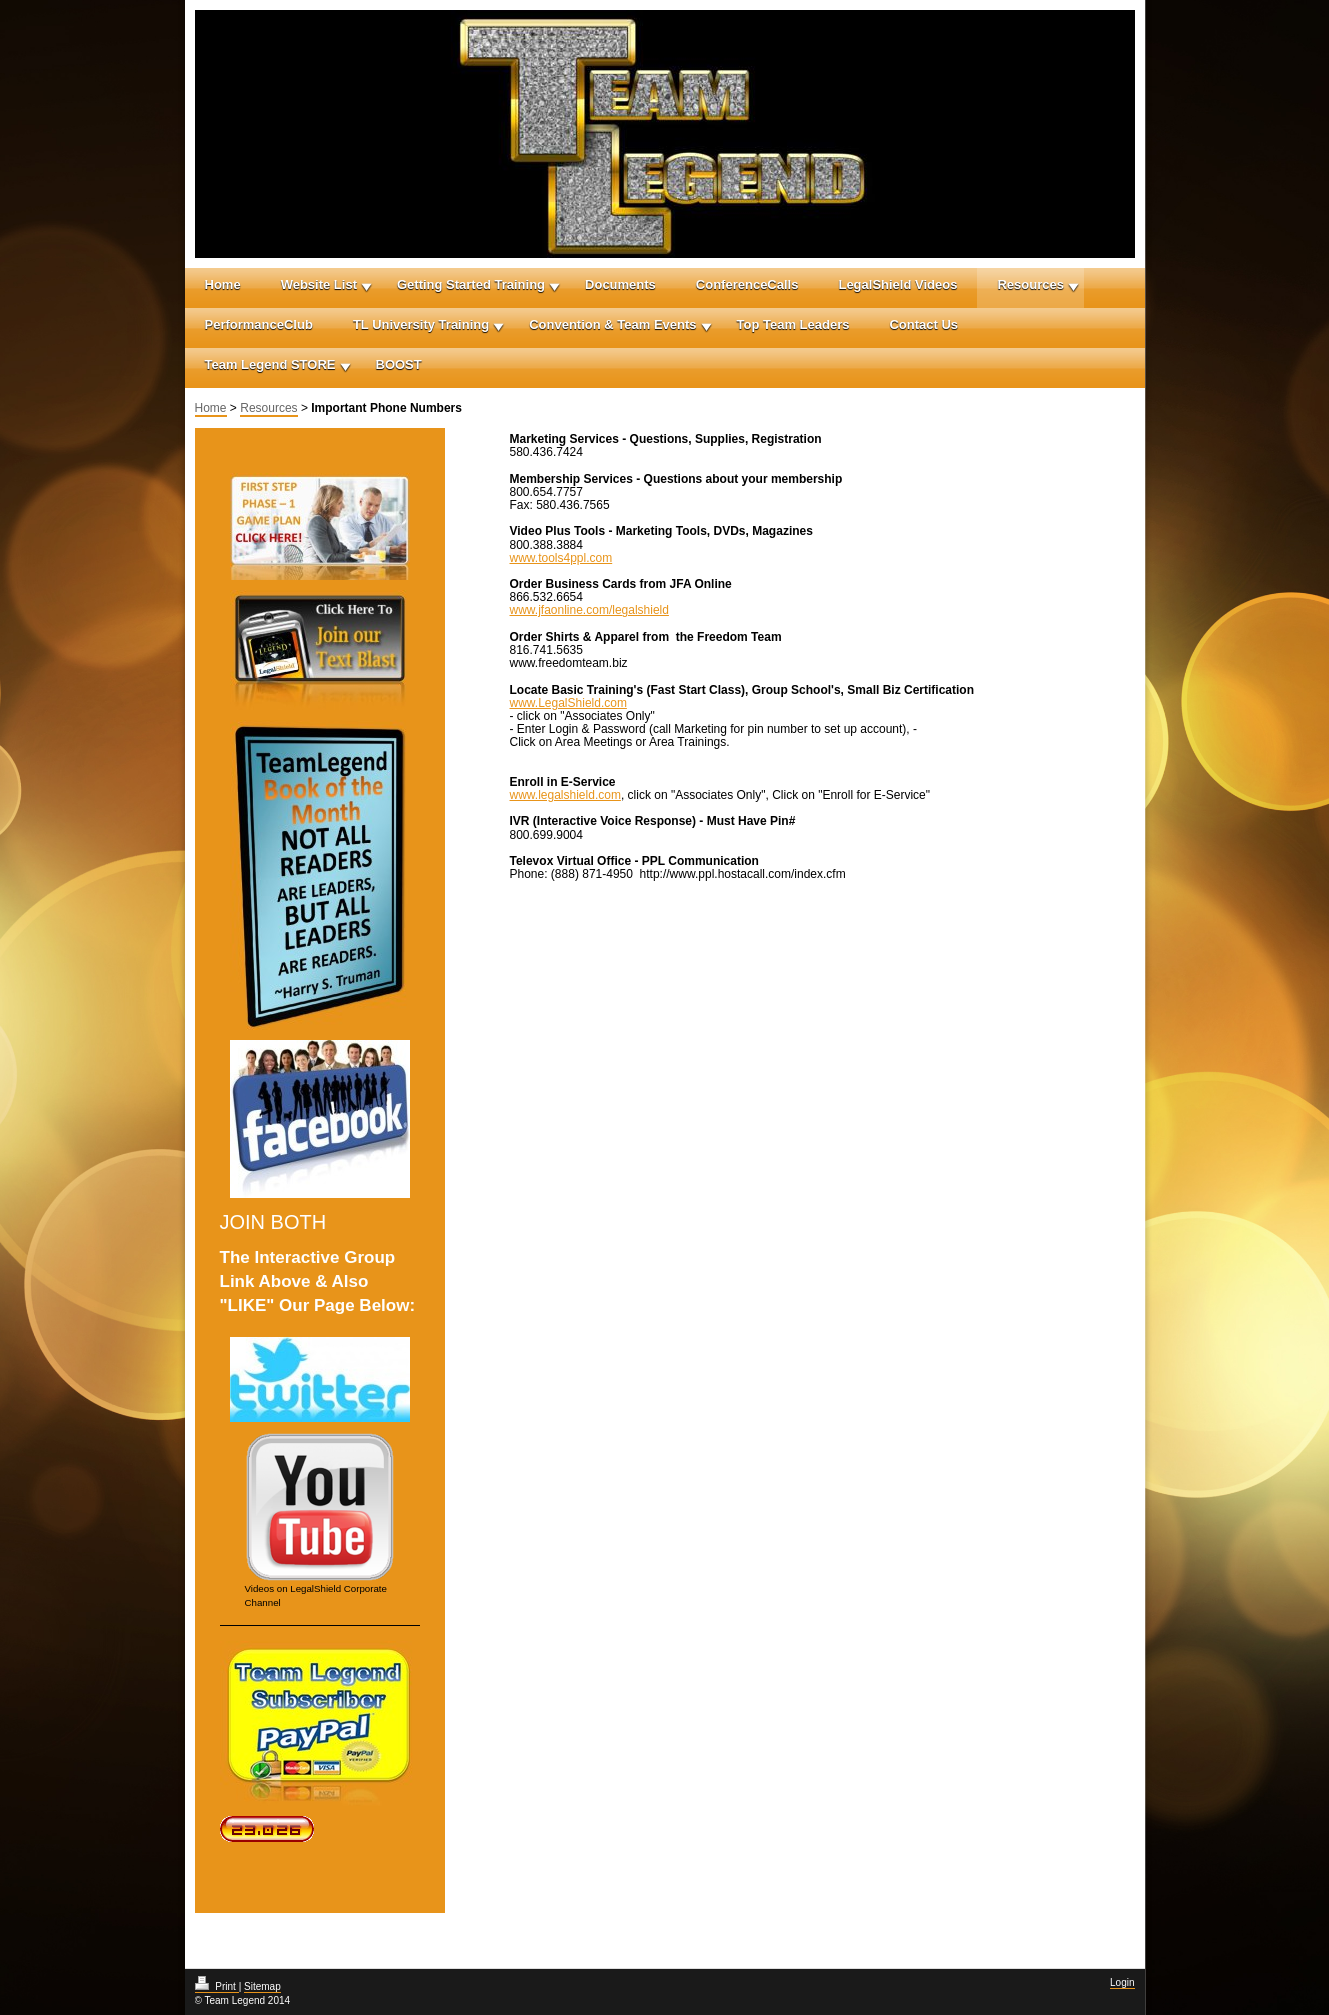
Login (1122, 1982)
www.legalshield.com (565, 795)
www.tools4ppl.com (561, 558)
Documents (620, 284)
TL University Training (421, 324)
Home (223, 284)
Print (217, 1986)
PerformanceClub (259, 324)
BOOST (399, 364)
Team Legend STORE (270, 364)
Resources (1030, 284)
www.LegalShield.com (568, 703)
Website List (319, 284)
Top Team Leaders (793, 324)
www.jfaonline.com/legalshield (589, 610)
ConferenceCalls (747, 284)
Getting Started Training (471, 284)
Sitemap (262, 1986)
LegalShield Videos (897, 284)
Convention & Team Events (612, 324)
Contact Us (923, 324)
